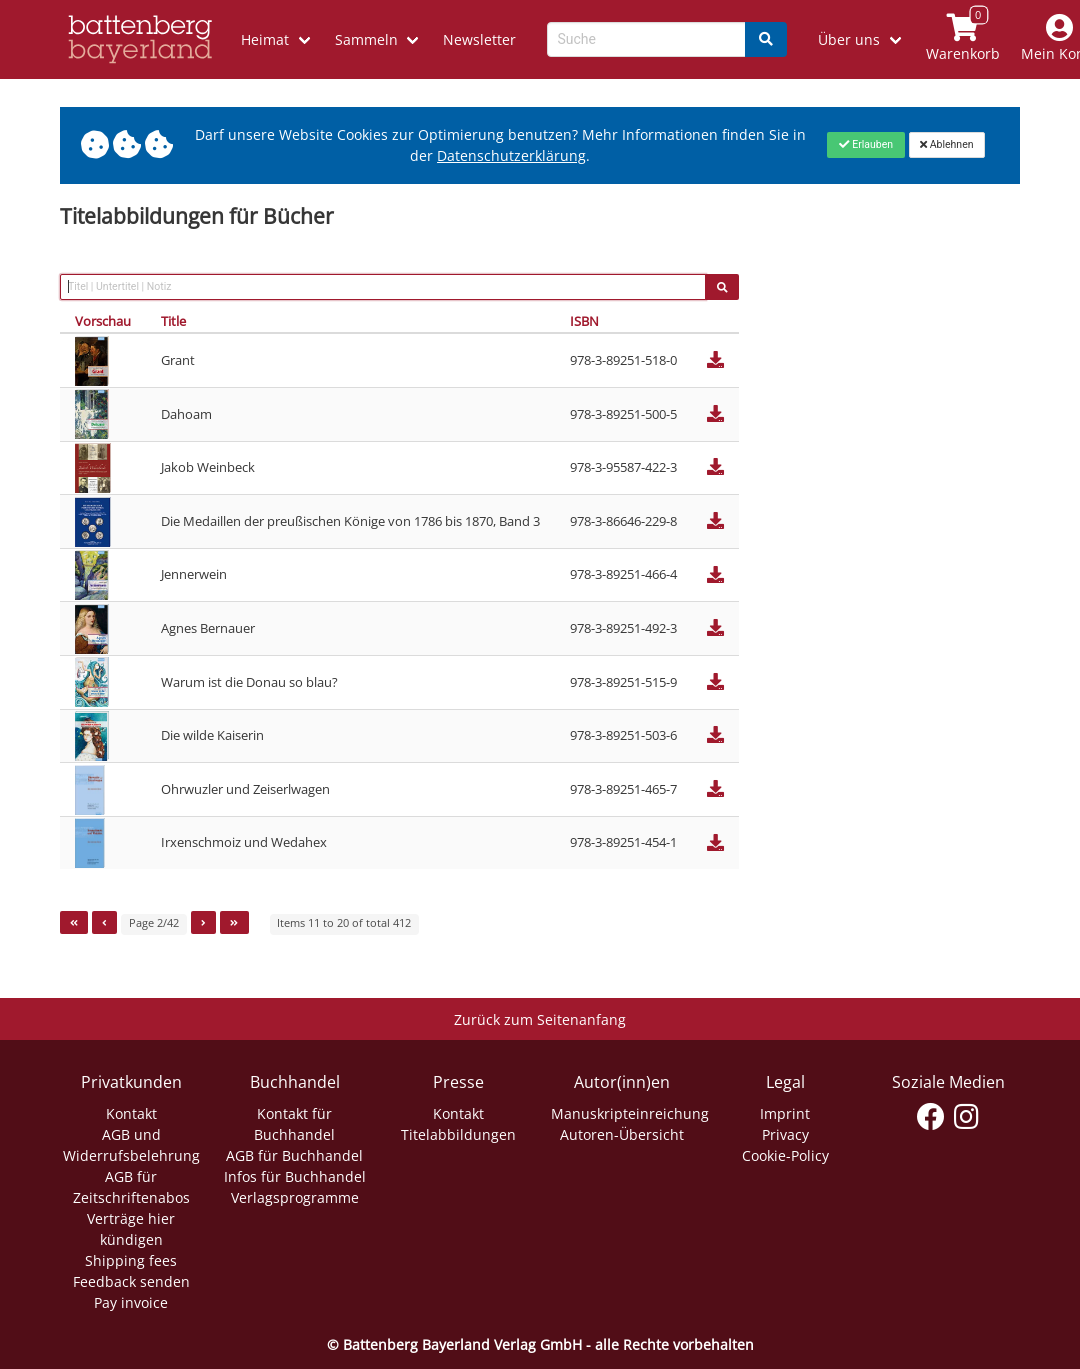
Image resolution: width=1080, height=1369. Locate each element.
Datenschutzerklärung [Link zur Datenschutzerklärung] (511, 155)
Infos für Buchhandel (295, 1176)
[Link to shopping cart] (962, 39)
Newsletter (479, 39)
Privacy (785, 1134)
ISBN (584, 321)
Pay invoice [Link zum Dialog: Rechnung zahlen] (131, 1302)
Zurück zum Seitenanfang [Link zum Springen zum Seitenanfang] (540, 1019)
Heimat (265, 39)
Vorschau (103, 321)
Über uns (849, 39)
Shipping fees (131, 1260)
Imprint (785, 1113)
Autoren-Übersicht (622, 1134)
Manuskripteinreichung (630, 1113)
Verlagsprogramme (295, 1197)
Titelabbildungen (458, 1134)
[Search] (766, 39)
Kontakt (131, 1113)
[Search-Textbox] (646, 39)
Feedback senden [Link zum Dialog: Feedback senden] (131, 1281)
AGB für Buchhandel (294, 1155)
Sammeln (366, 39)
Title (173, 321)
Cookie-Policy (785, 1155)
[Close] (865, 145)
